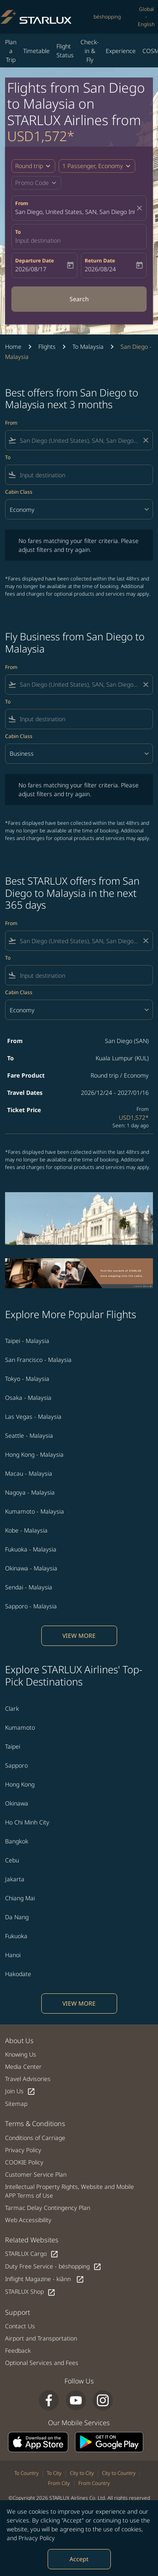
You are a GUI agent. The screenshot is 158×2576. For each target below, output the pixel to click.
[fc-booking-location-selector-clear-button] (140, 208)
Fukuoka (16, 1936)
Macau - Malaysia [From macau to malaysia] (28, 1473)
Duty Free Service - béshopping (53, 2266)
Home (13, 346)
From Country (94, 2483)
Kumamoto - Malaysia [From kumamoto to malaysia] (34, 1511)
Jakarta (14, 1879)
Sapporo (16, 1765)
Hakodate (18, 1974)
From (21, 203)
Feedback (18, 2350)
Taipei (12, 1746)
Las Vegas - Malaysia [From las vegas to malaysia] (33, 1416)
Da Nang (17, 1917)
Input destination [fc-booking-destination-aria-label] (38, 240)
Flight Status (65, 50)
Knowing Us (20, 2054)
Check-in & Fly (89, 51)
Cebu (12, 1860)
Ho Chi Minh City (27, 1822)
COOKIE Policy (24, 2162)
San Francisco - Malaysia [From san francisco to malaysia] (38, 1360)
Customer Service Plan (36, 2174)
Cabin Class (18, 491)
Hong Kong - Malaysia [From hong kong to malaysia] (34, 1454)
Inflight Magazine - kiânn (44, 2279)
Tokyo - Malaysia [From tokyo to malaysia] (27, 1379)
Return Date (100, 260)
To (18, 231)
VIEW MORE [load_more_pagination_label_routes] (79, 1636)
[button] (97, 166)
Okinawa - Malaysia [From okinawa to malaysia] (31, 1568)
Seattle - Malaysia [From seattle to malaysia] (29, 1435)
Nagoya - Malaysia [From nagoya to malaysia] (30, 1492)
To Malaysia (88, 346)
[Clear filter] (145, 440)
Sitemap (16, 2104)
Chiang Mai (20, 1898)
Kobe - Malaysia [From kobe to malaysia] (26, 1530)
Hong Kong (20, 1784)
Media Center (23, 2066)
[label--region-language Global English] (146, 17)
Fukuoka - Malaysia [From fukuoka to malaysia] (30, 1549)
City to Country (119, 2473)
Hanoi (13, 1955)
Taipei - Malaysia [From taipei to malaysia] (27, 1341)
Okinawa (16, 1803)
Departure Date (34, 260)
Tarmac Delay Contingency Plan (47, 2208)
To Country (26, 2473)
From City (59, 2483)
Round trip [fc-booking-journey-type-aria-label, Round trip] (29, 166)
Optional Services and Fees (41, 2363)
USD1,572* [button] (41, 136)
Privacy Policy (37, 2538)
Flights (47, 346)
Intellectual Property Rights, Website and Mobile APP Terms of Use (69, 2191)
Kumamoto (20, 1727)
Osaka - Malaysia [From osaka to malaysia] (28, 1398)
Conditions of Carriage (35, 2138)
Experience (121, 51)
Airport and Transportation (41, 2338)
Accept (79, 2559)
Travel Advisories (28, 2079)
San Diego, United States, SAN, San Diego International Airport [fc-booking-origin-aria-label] (74, 212)
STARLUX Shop (30, 2291)
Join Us (20, 2091)
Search (79, 299)
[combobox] (79, 440)
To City (54, 2473)
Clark (12, 1708)
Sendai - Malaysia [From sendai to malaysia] (28, 1587)
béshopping (107, 16)
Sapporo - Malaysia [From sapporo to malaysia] (31, 1606)
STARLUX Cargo (32, 2254)
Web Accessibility (28, 2220)
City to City (82, 2473)
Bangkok (16, 1841)
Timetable (36, 51)
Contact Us (20, 2326)
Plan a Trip (10, 51)
